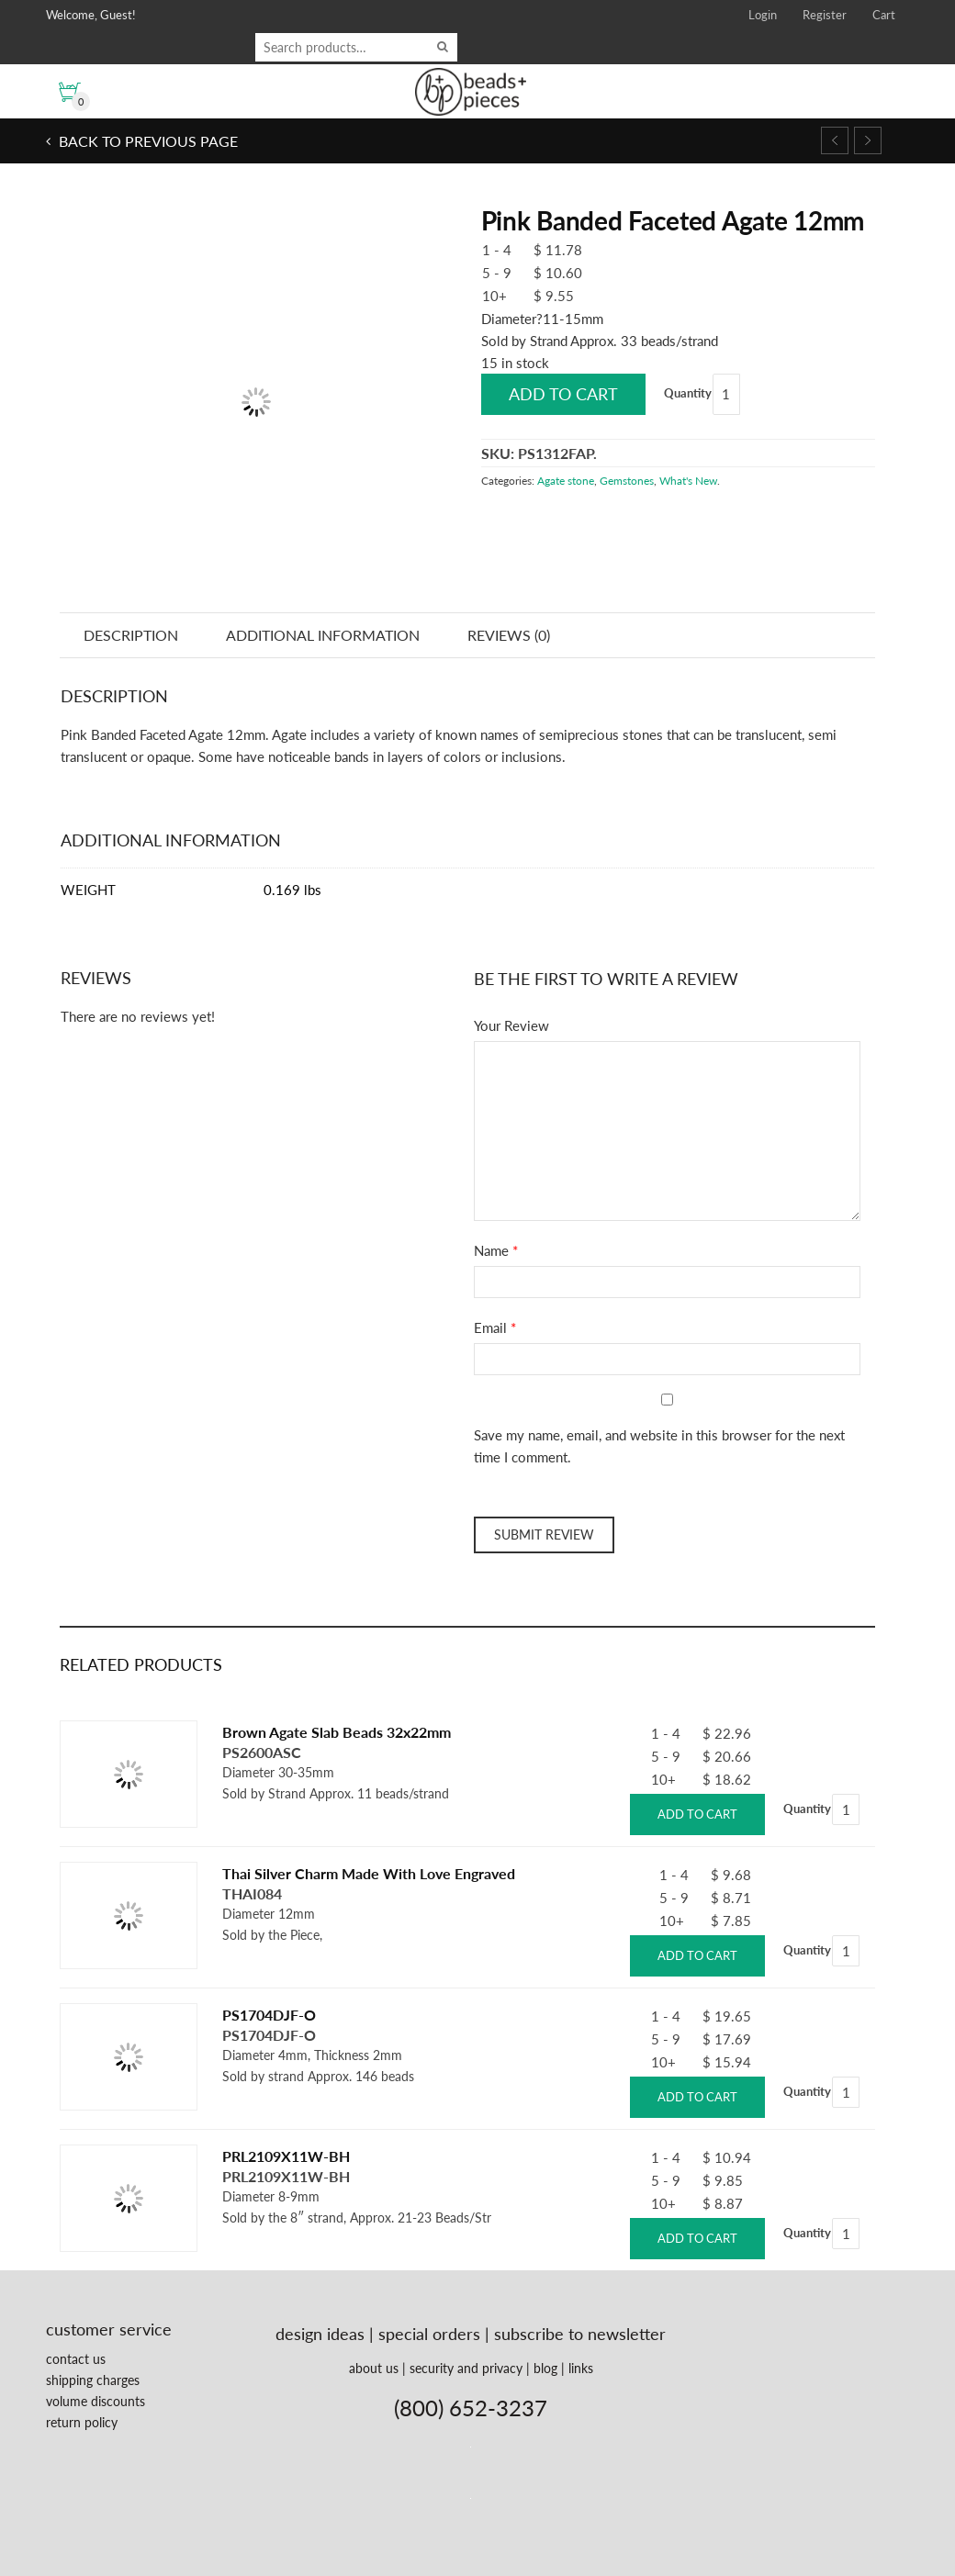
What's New (688, 480)
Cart (883, 14)
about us (374, 2368)
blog (545, 2368)
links (580, 2368)
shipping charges (93, 2380)
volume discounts (95, 2401)
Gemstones (627, 480)
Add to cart (563, 394)
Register (825, 14)
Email (490, 1327)
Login (762, 14)
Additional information (323, 635)
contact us (76, 2359)
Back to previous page (146, 141)
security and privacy (466, 2368)
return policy (82, 2422)
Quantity (688, 393)
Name (491, 1250)
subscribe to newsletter (580, 2334)
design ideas (320, 2334)
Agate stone (565, 480)
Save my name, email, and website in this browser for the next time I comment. (659, 1446)
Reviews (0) (508, 635)
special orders (429, 2334)
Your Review (511, 1025)
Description (131, 635)
